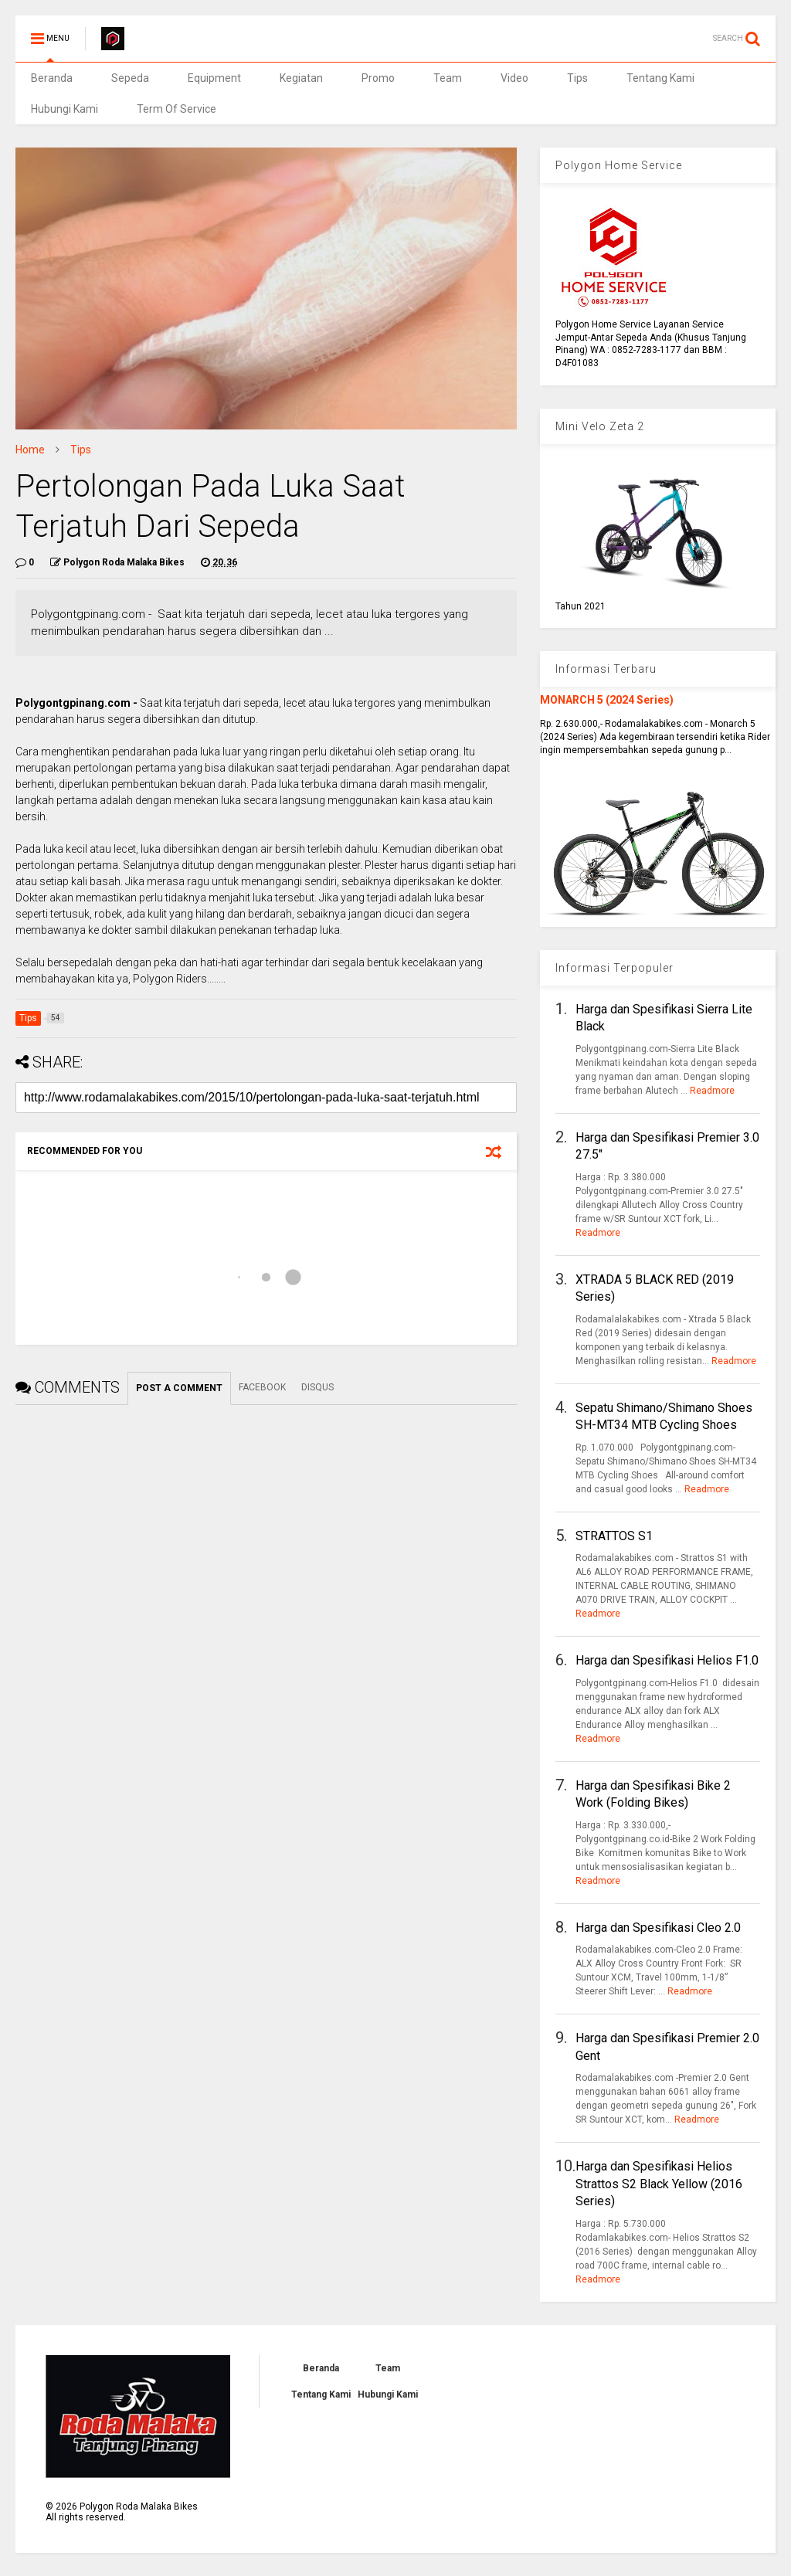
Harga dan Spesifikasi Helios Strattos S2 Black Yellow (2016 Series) (658, 2183)
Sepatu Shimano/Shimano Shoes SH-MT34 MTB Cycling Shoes (663, 1416)
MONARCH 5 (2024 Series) (607, 700)
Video (514, 78)
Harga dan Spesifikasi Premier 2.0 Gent (667, 2046)
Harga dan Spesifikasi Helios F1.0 (667, 1660)
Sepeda (130, 78)
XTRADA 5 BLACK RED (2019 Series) (654, 1288)
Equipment (214, 78)
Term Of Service (176, 109)
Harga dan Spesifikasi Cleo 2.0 (658, 1927)
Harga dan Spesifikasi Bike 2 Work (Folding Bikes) (653, 1794)
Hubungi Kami (64, 109)
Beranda (52, 78)
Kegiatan (301, 78)
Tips (577, 78)
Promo (378, 78)
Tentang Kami (660, 78)
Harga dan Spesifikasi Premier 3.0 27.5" (667, 1146)
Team (447, 78)
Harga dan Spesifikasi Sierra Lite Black (663, 1017)
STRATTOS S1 (614, 1536)
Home (30, 449)
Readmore (712, 1090)
